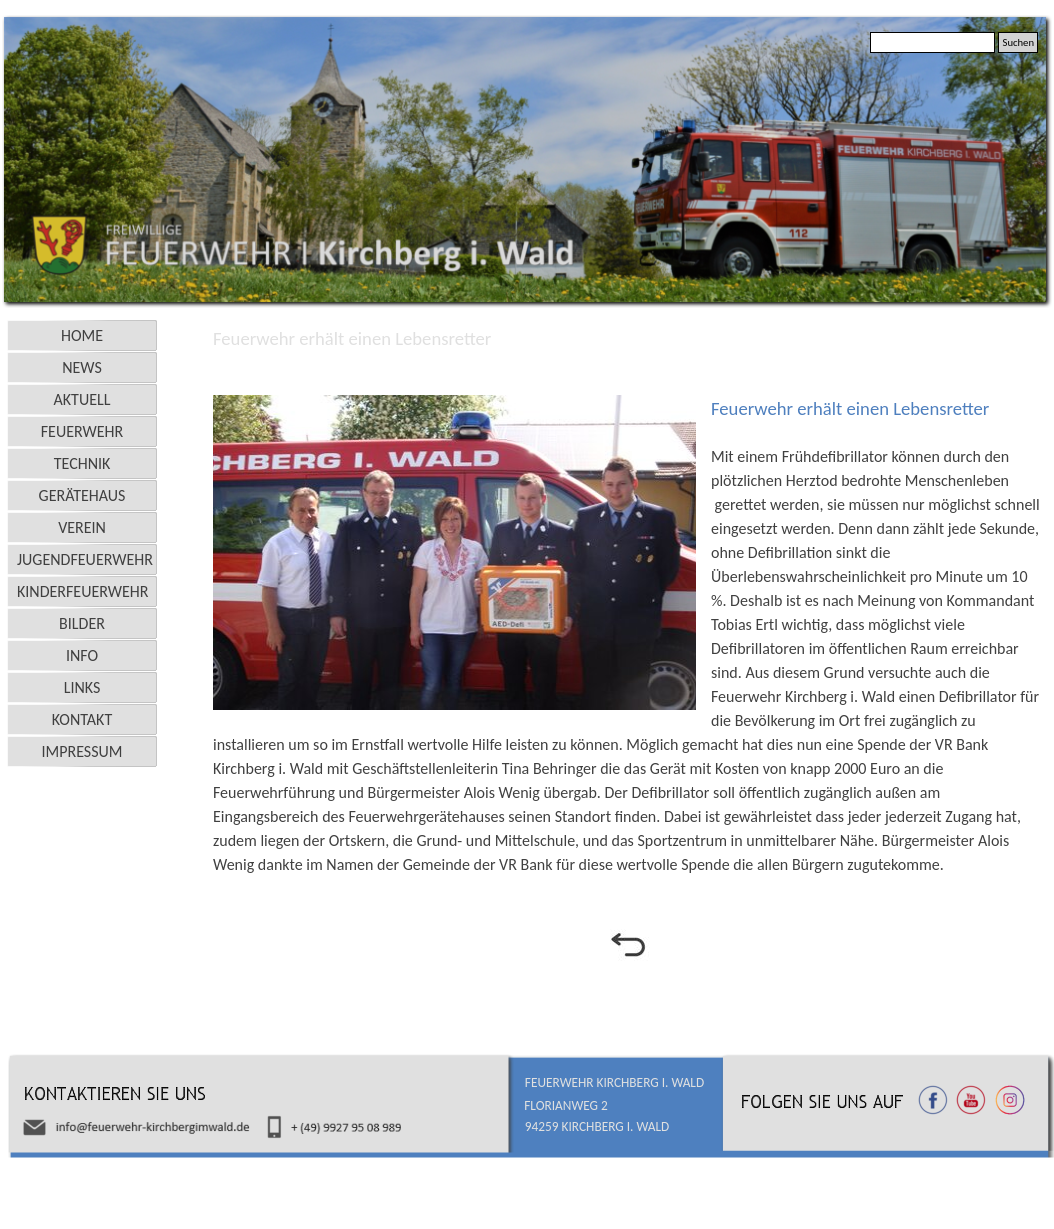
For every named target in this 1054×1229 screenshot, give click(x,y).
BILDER (82, 623)
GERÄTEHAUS (82, 495)
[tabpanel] (627, 373)
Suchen (1018, 42)
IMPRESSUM (82, 751)
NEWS (82, 367)
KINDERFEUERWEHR (83, 591)
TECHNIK (82, 463)
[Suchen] (932, 42)
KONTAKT (82, 719)
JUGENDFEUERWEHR (85, 559)
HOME (82, 335)
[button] (462, 552)
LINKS (82, 687)
